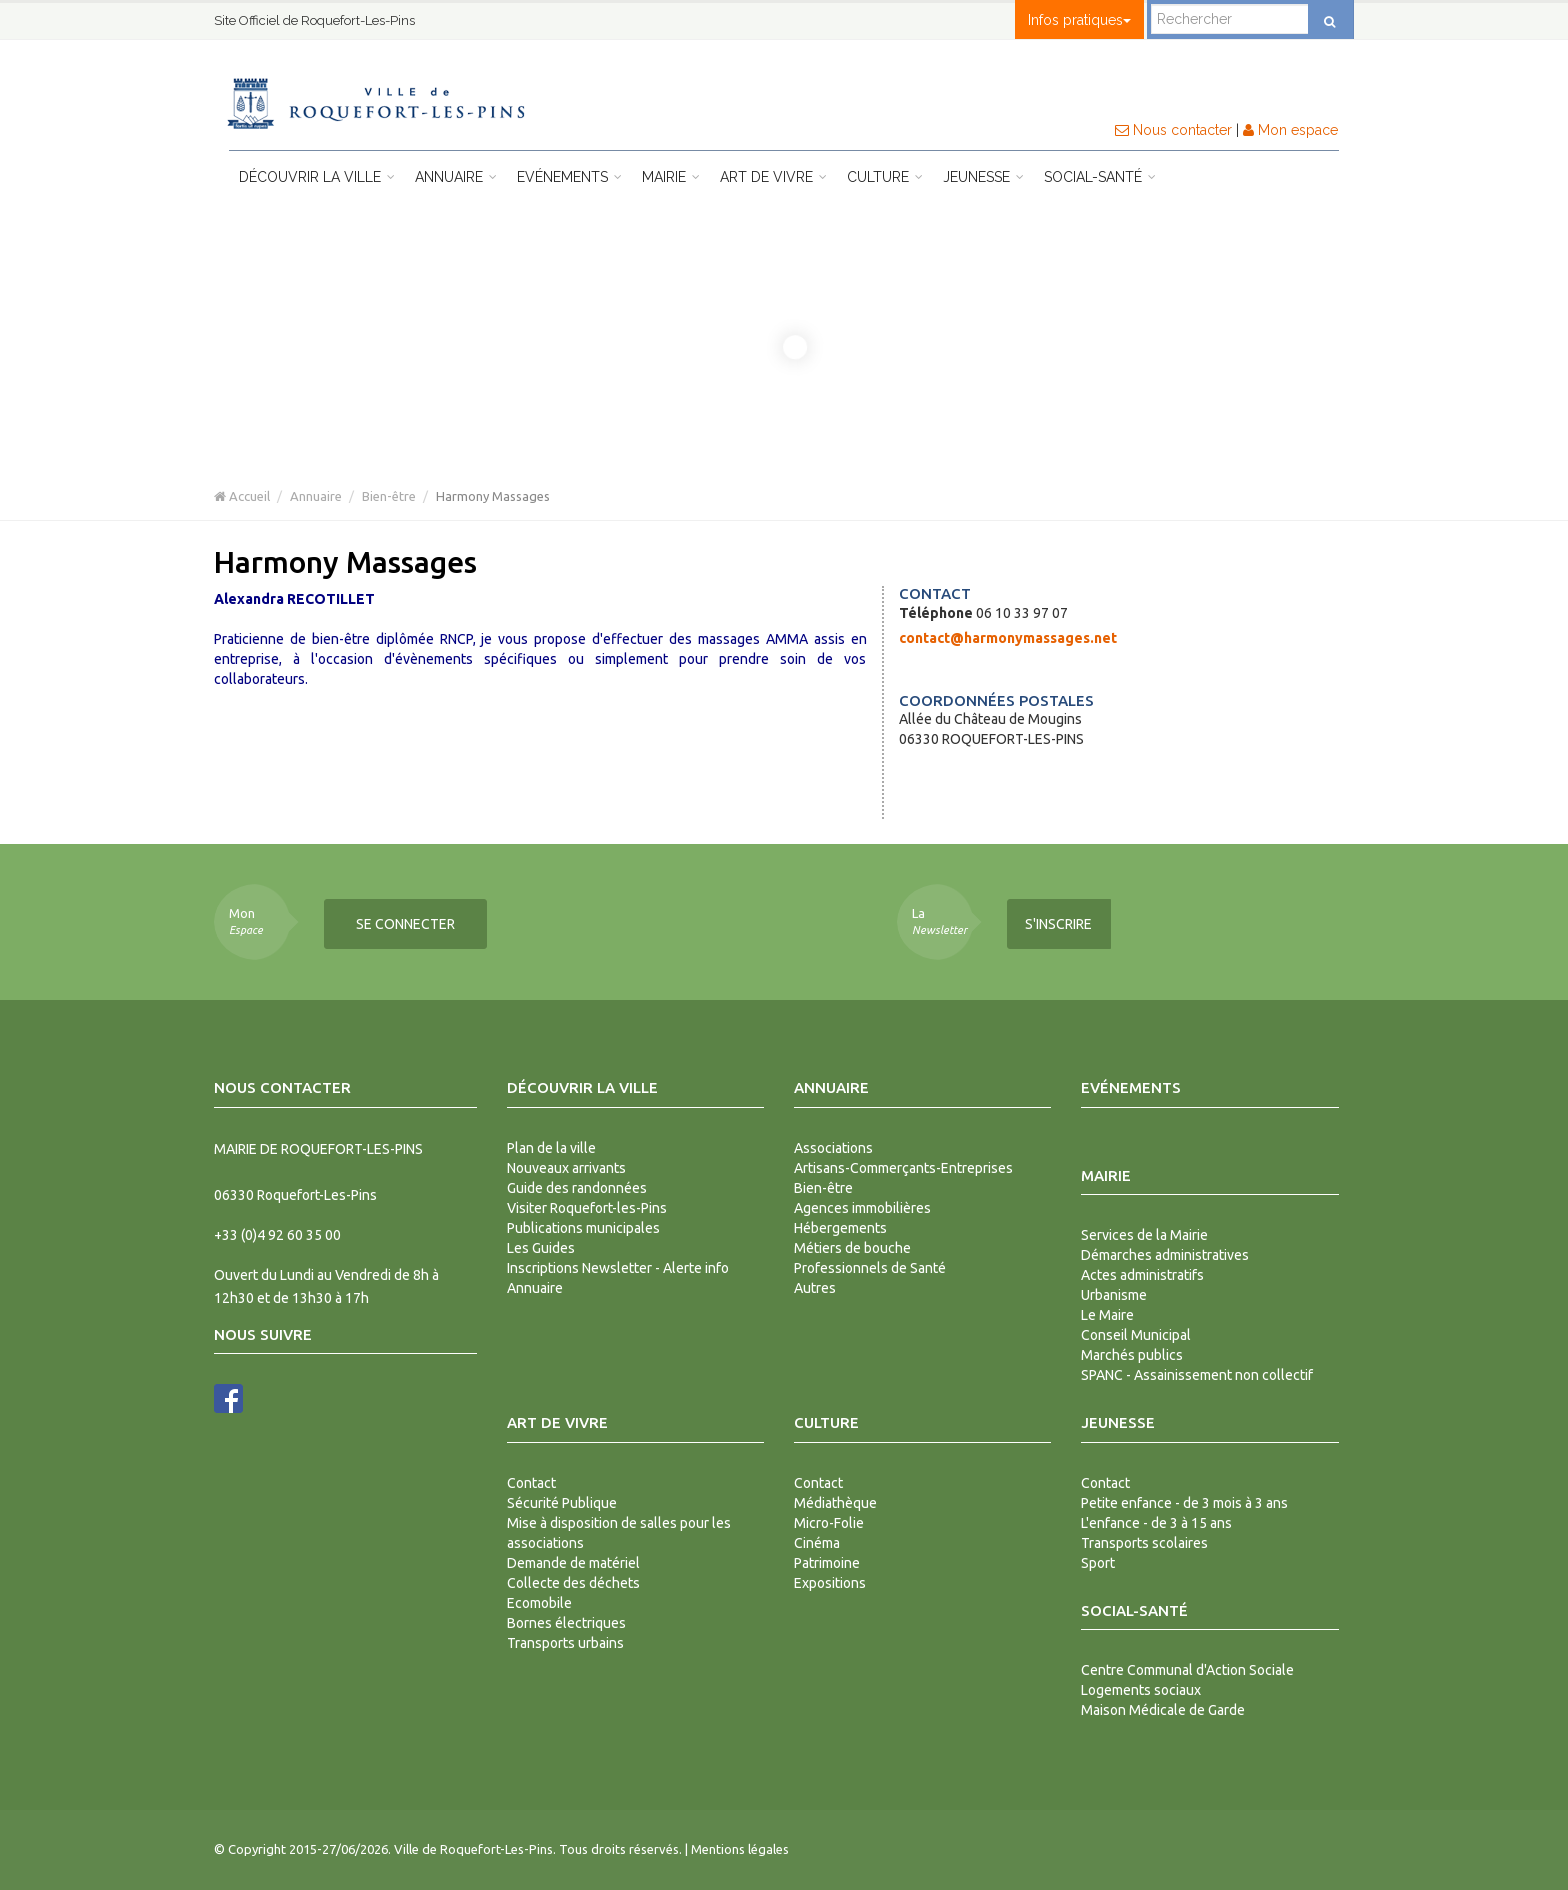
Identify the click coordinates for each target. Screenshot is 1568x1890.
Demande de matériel (573, 1563)
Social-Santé (1100, 177)
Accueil (242, 496)
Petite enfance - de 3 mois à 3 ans (1184, 1503)
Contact (531, 1483)
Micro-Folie (829, 1523)
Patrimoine (827, 1563)
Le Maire (1107, 1315)
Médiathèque (835, 1503)
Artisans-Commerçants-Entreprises (903, 1168)
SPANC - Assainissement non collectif (1197, 1375)
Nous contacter (1173, 130)
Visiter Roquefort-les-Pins (587, 1208)
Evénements (569, 177)
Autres (815, 1288)
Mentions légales (740, 1849)
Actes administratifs (1142, 1275)
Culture (885, 177)
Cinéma (817, 1543)
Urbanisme (1114, 1295)
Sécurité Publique (562, 1503)
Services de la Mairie (1144, 1235)
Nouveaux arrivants (566, 1168)
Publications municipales (583, 1228)
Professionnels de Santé (870, 1268)
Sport (1098, 1563)
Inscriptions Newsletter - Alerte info (618, 1268)
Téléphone (936, 613)
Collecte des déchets (573, 1583)
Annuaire (456, 177)
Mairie (671, 177)
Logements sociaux (1141, 1690)
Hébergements (840, 1228)
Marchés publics (1132, 1355)
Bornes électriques (566, 1623)
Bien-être (389, 496)
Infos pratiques (1079, 20)
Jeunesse (983, 177)
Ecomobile (539, 1603)
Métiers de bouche (852, 1248)
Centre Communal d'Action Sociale (1187, 1670)
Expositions (830, 1583)
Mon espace (1290, 130)
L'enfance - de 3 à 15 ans (1156, 1523)
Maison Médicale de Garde (1163, 1710)
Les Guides (541, 1248)
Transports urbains (565, 1643)
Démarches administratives (1165, 1255)
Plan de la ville (551, 1148)
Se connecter (405, 924)
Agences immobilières (862, 1208)
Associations (833, 1148)
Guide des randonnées (577, 1188)
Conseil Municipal (1136, 1335)
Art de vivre (773, 177)
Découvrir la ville (317, 177)
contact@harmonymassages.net (1008, 638)
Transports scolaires (1144, 1543)
